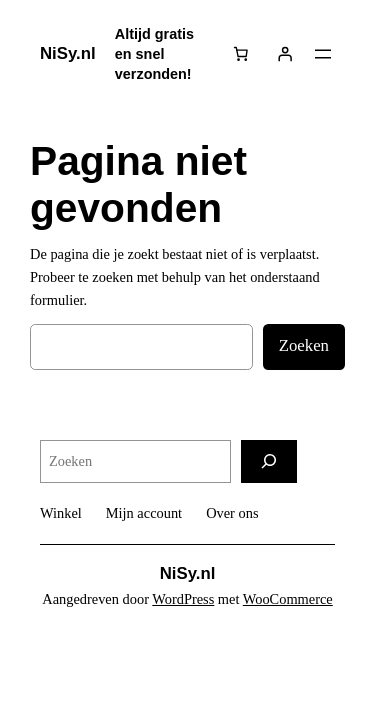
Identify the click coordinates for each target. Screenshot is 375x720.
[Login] (285, 54)
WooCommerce (288, 599)
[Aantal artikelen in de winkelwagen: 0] (241, 54)
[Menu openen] (323, 54)
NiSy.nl (68, 53)
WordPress (183, 599)
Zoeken (304, 345)
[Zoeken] (269, 461)
